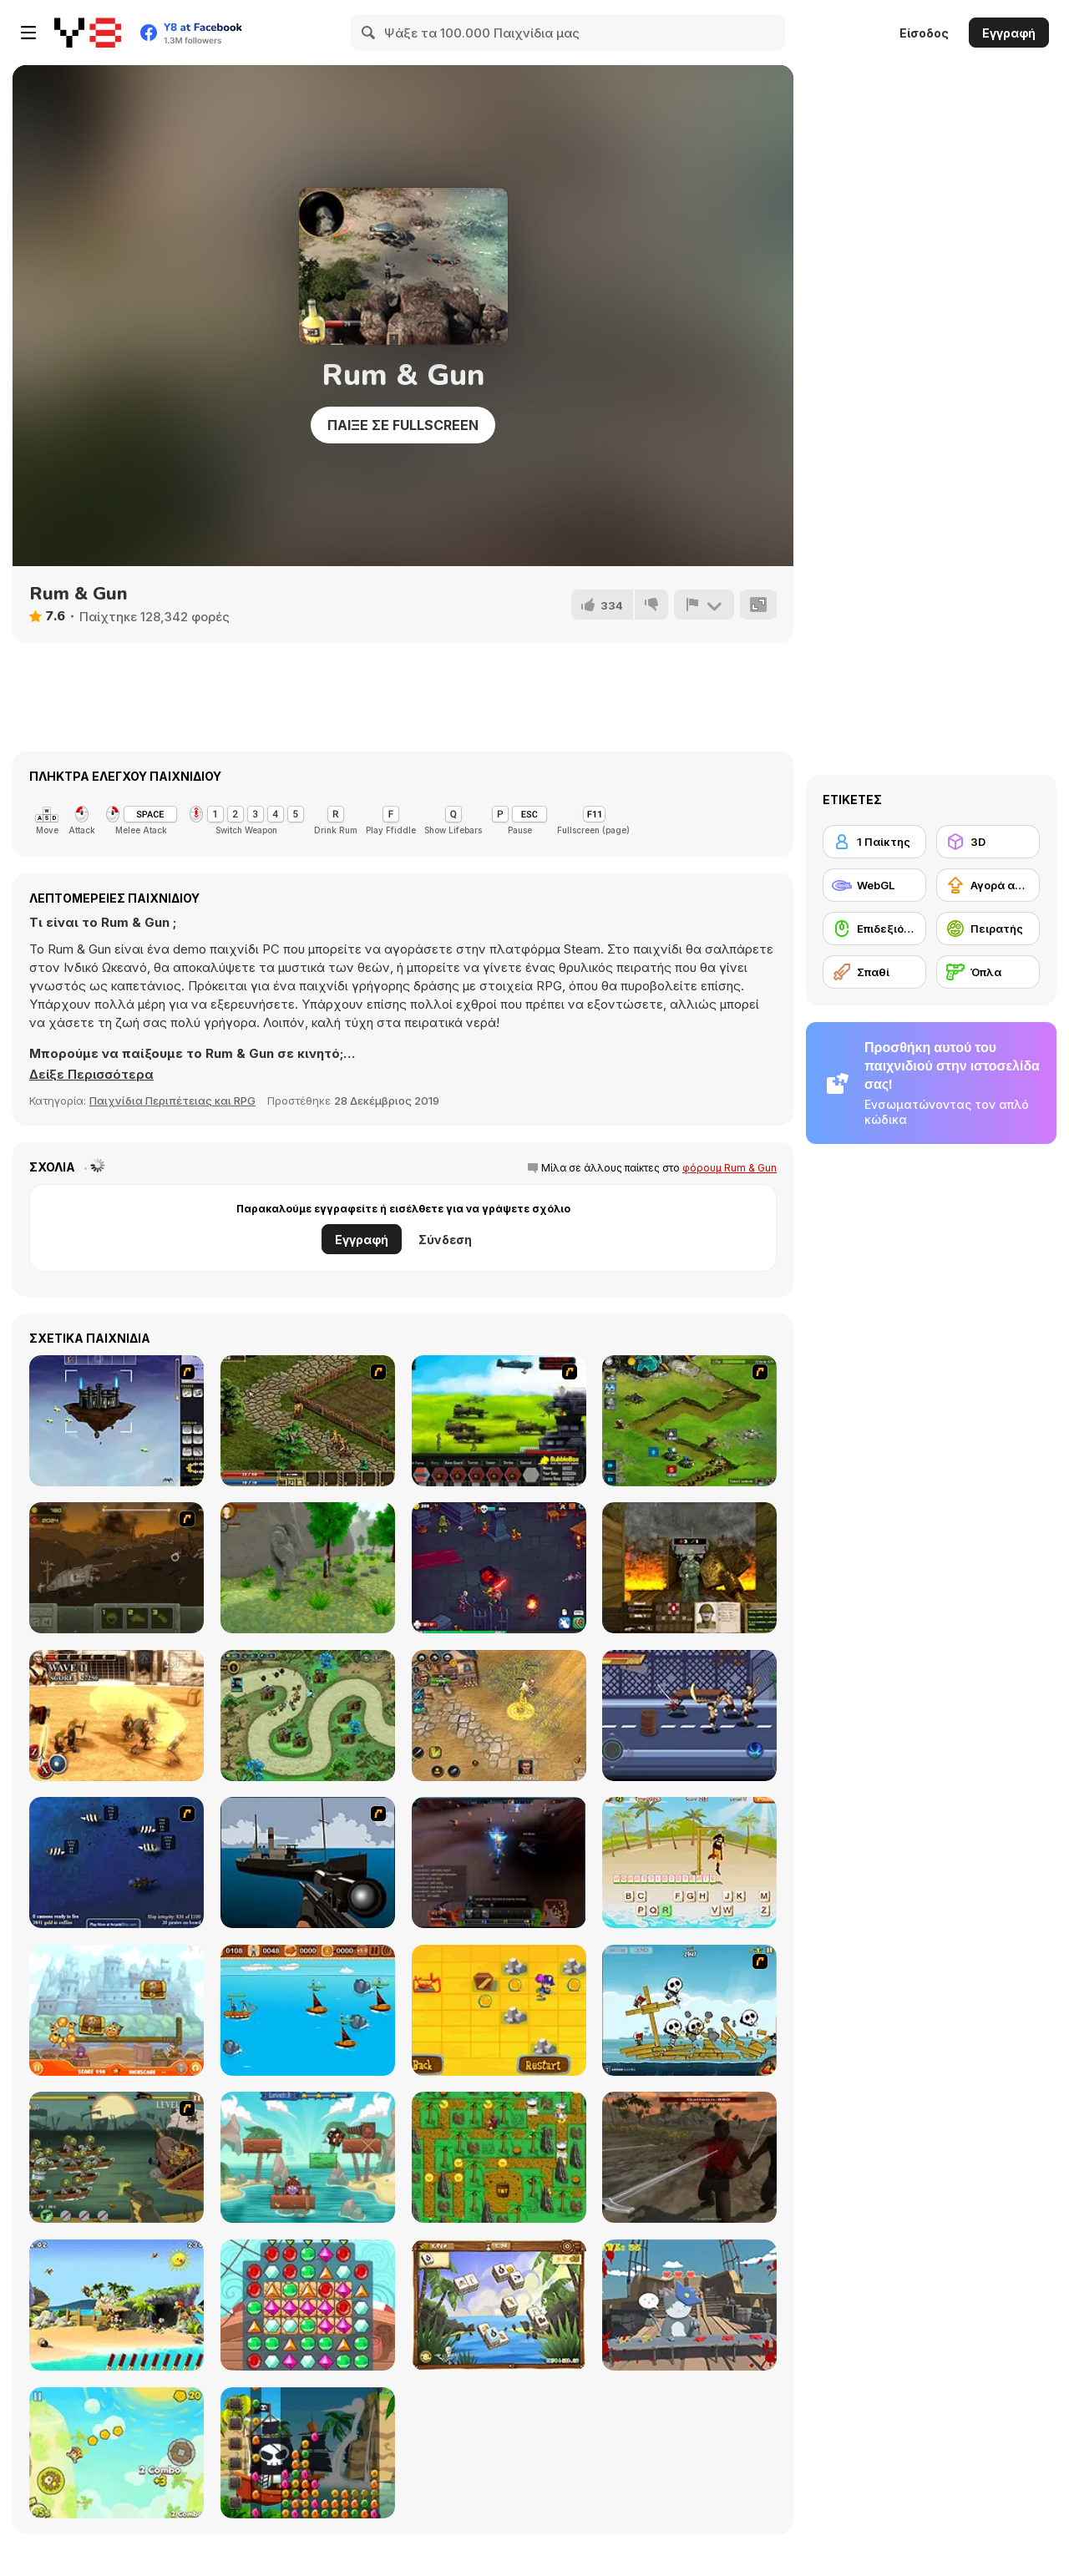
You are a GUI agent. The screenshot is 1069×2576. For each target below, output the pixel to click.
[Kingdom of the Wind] (116, 1420)
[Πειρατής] (988, 928)
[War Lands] (499, 1567)
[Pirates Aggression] (689, 2157)
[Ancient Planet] (689, 1420)
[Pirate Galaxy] (499, 1862)
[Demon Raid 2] (307, 1715)
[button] (91, 1074)
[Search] (369, 32)
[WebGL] (874, 885)
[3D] (988, 841)
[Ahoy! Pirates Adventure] (499, 2157)
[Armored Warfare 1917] (116, 1567)
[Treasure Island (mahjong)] (499, 2305)
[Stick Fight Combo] (689, 1715)
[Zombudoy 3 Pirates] (116, 2157)
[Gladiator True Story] (116, 1715)
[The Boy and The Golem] (307, 1567)
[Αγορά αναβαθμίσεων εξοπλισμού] (988, 885)
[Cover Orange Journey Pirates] (116, 2010)
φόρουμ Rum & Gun (729, 1167)
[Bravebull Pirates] (307, 2157)
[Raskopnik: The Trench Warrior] (689, 1567)
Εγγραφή (1009, 33)
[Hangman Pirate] (689, 1862)
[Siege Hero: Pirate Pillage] (689, 2010)
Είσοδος (924, 33)
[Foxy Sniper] (307, 1862)
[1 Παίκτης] (874, 841)
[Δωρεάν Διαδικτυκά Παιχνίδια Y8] (87, 33)
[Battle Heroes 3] (499, 1715)
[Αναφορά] (704, 605)
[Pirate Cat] (689, 2305)
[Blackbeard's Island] (499, 2010)
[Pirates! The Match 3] (307, 2305)
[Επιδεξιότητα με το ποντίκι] (874, 928)
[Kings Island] (307, 1420)
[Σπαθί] (874, 972)
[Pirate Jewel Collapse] (307, 2452)
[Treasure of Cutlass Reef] (116, 1862)
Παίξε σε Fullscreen (403, 425)
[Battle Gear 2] (499, 1420)
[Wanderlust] (307, 2010)
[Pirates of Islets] (116, 2452)
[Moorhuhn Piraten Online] (116, 2305)
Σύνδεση (445, 1239)
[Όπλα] (988, 972)
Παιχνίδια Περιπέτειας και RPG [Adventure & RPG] (172, 1100)
